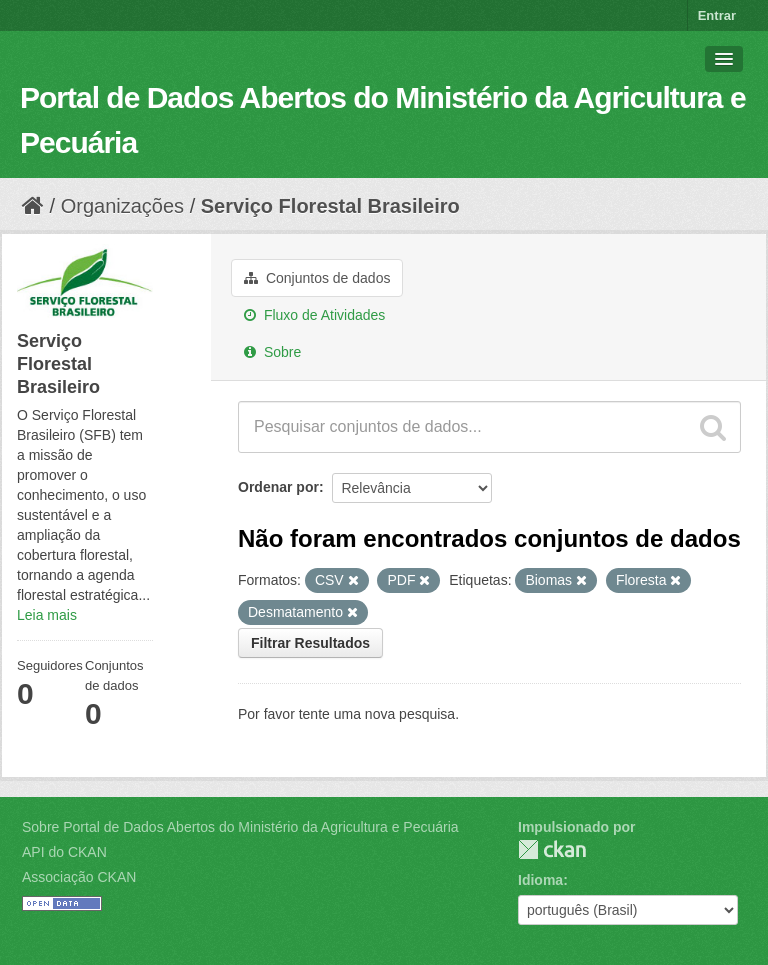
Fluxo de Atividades (314, 315)
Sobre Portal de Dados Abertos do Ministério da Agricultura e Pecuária (240, 827)
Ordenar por (278, 487)
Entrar (717, 15)
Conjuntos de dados (317, 278)
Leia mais (47, 615)
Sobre (272, 352)
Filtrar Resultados (310, 643)
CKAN (552, 849)
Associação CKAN (79, 877)
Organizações (122, 206)
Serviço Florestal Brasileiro (330, 206)
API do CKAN (64, 852)
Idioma (540, 880)
